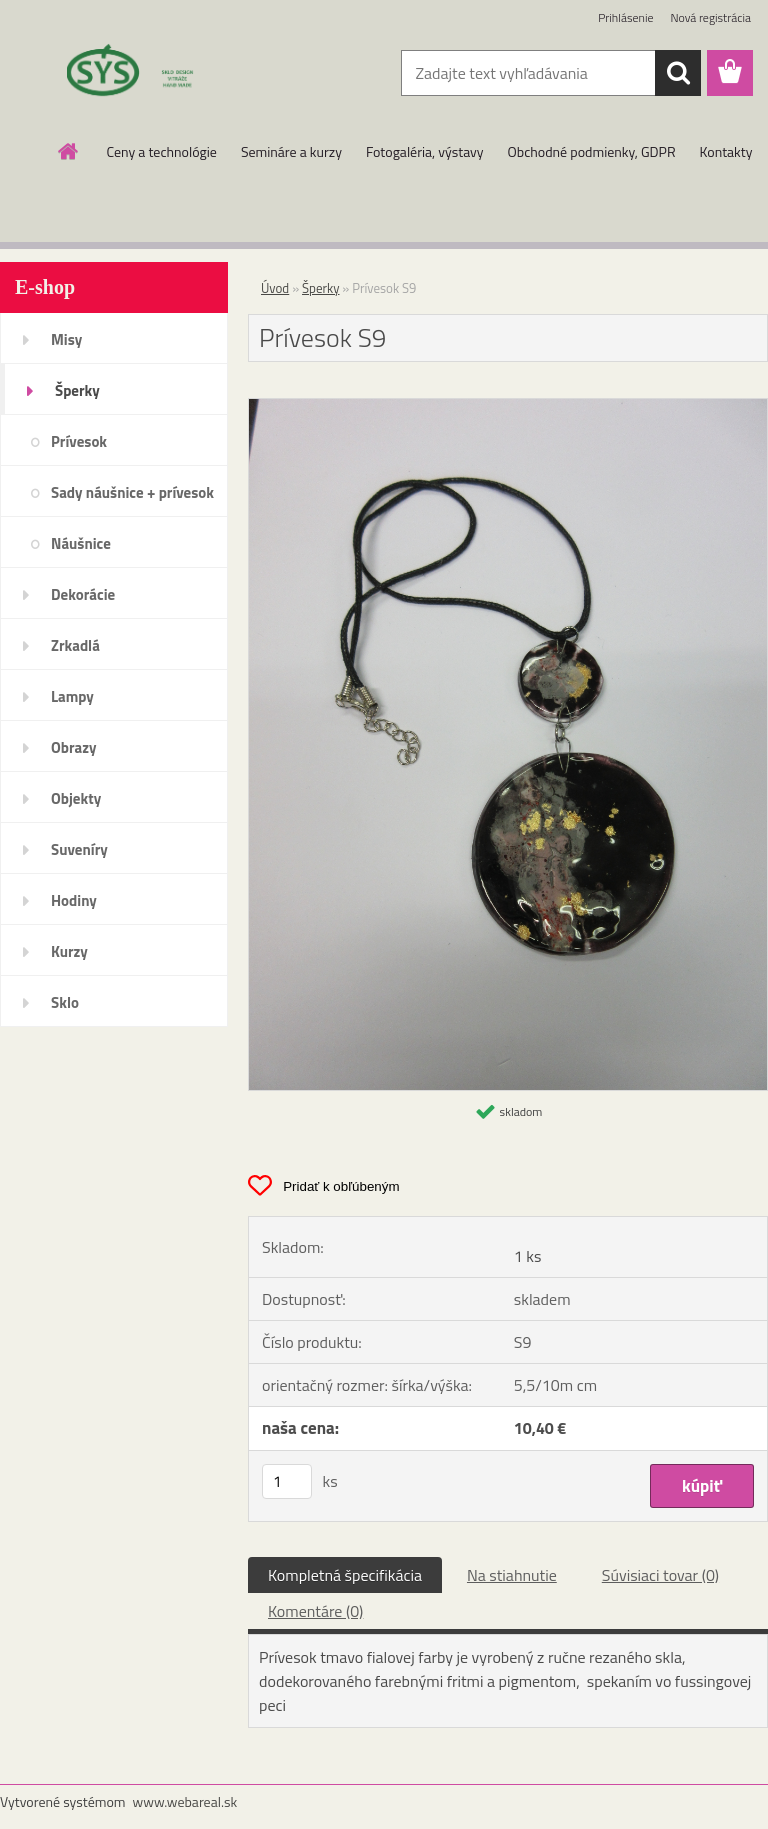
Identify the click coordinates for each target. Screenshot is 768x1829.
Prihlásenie (625, 17)
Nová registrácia (710, 17)
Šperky (77, 390)
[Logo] (137, 74)
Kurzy (69, 951)
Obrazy (74, 747)
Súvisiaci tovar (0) (660, 1575)
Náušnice (81, 543)
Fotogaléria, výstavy (425, 151)
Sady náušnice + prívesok (132, 492)
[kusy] (287, 1481)
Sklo (65, 1002)
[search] (678, 73)
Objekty (76, 798)
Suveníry (79, 849)
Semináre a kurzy (291, 151)
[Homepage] (69, 151)
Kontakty (726, 151)
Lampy (72, 696)
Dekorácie (83, 594)
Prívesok (79, 441)
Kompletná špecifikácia (345, 1575)
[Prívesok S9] (508, 407)
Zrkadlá (75, 645)
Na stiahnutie (512, 1575)
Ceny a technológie (162, 151)
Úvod (275, 288)
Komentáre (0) (315, 1611)
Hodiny (74, 900)
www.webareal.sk (185, 1801)
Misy (66, 339)
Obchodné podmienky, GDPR (592, 151)
